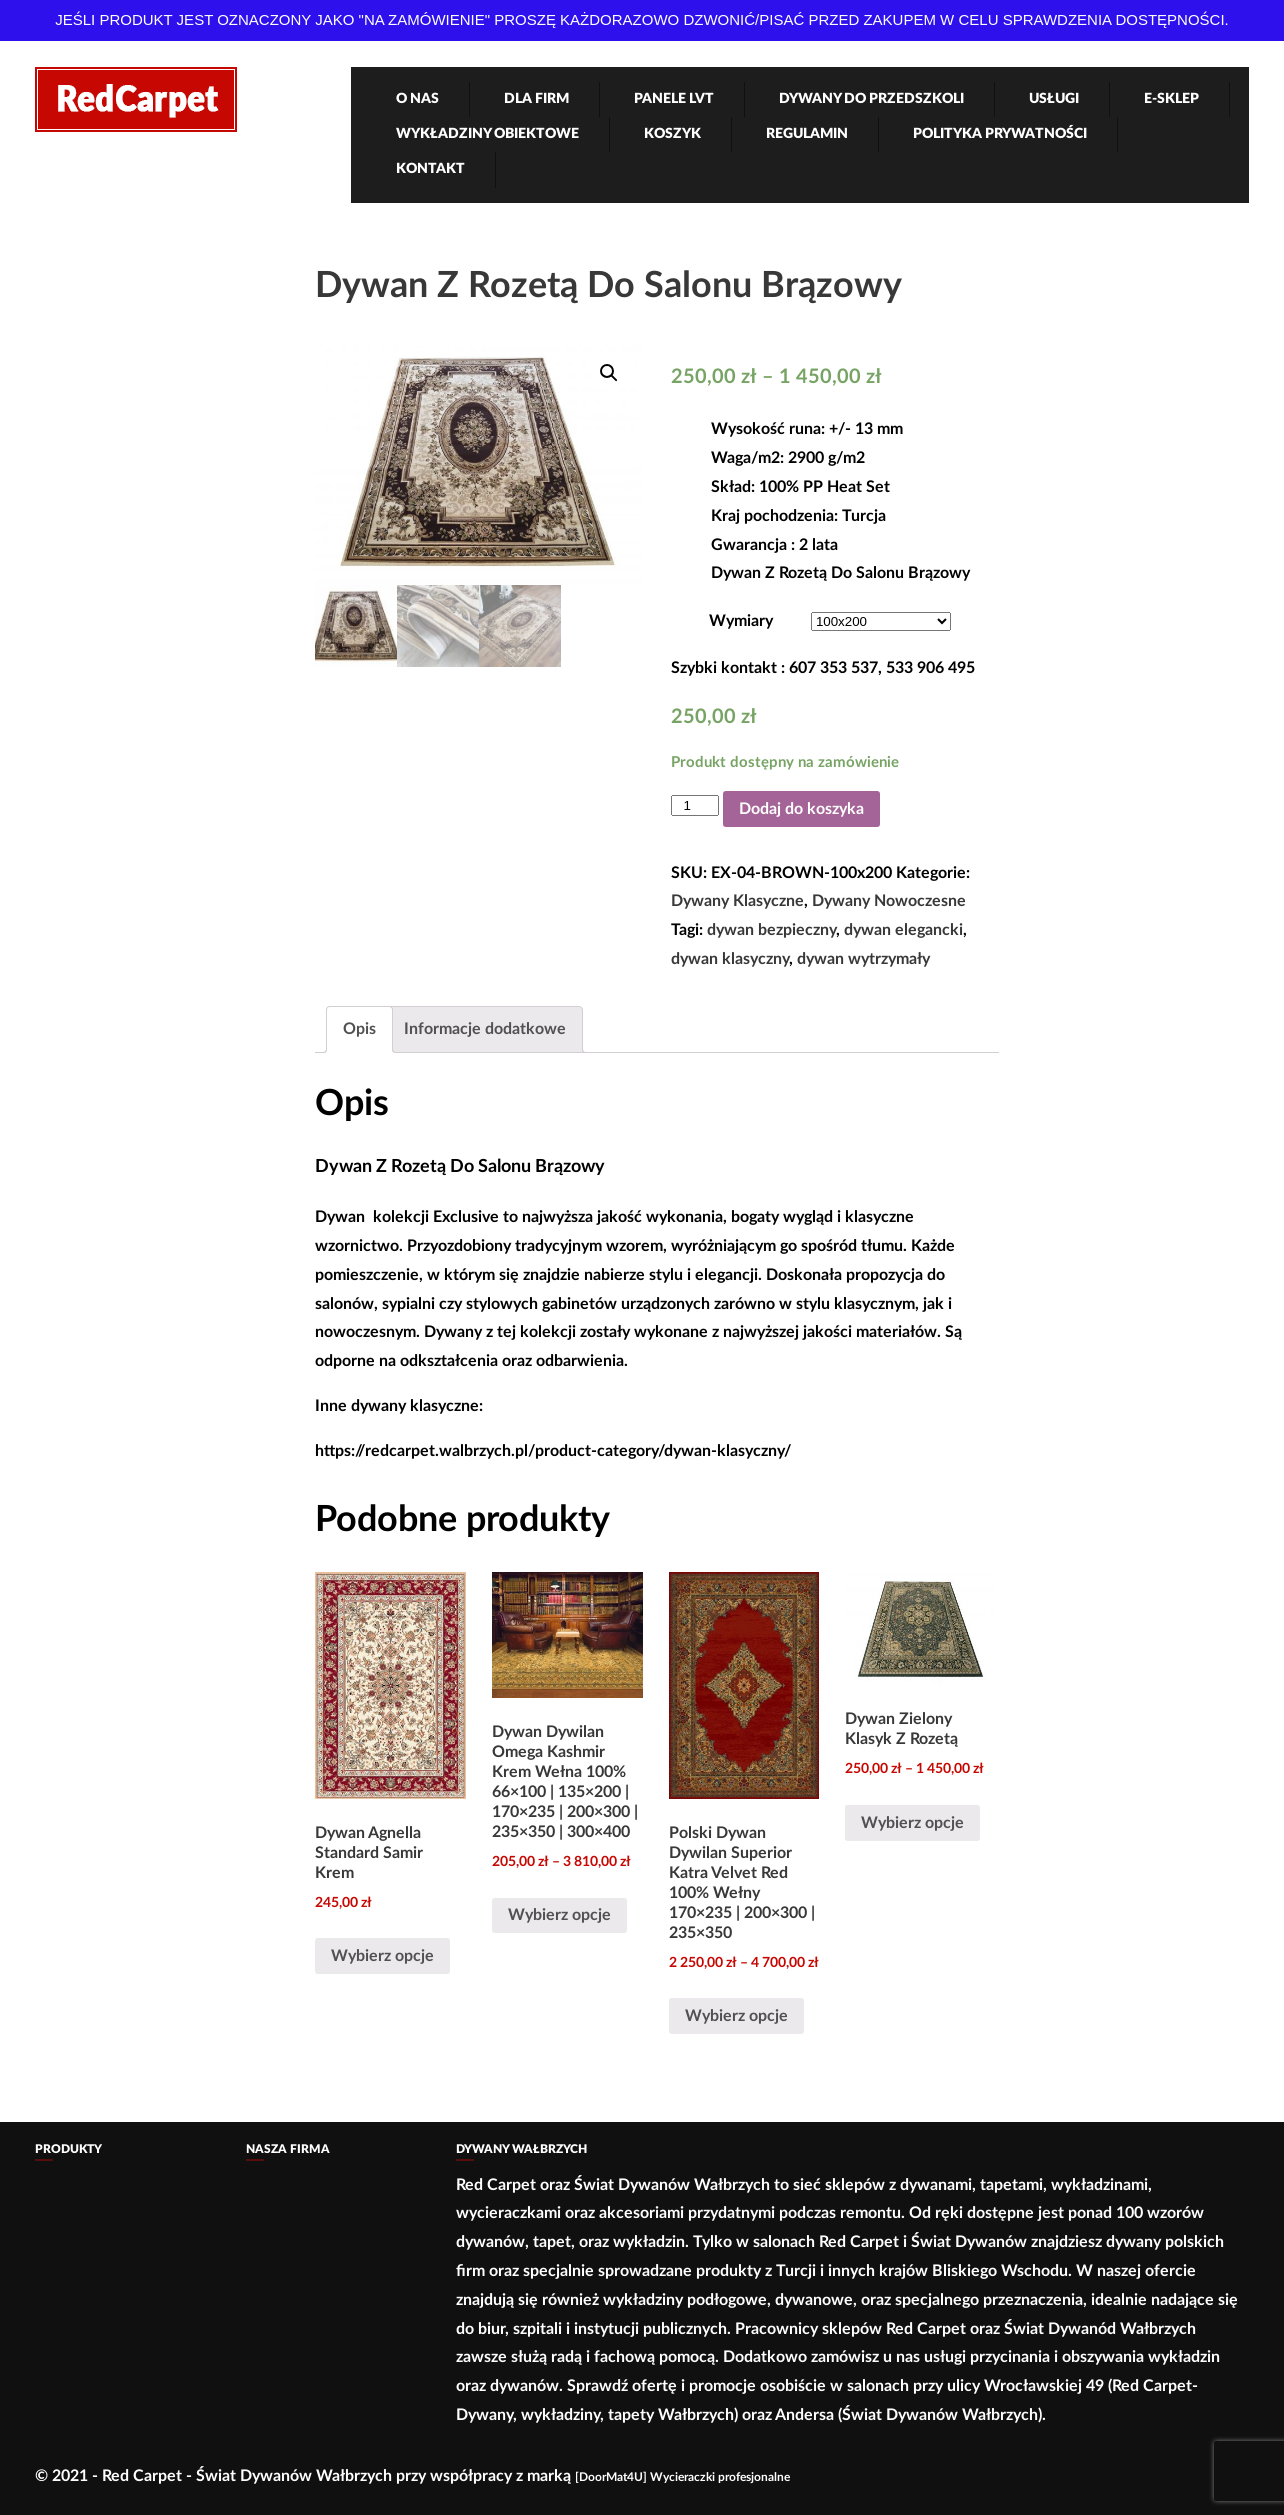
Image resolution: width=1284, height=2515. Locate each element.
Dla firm (536, 99)
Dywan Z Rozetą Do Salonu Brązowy (608, 286)
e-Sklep (1171, 99)
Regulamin (807, 134)
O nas (417, 99)
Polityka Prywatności (1000, 134)
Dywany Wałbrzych (521, 2149)
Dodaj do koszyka (801, 809)
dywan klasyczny (730, 959)
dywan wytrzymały (863, 959)
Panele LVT (674, 99)
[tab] (359, 1029)
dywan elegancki (903, 930)
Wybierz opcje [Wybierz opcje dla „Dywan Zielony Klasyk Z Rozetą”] (912, 1823)
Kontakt (430, 169)
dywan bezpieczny (771, 930)
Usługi (1054, 99)
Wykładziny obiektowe (487, 134)
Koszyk (672, 134)
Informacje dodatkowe (485, 1029)
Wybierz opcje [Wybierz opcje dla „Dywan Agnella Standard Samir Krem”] (382, 1956)
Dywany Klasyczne (737, 901)
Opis (359, 1029)
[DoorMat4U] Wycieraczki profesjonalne (682, 2477)
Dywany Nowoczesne (889, 901)
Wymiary (741, 621)
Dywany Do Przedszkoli (871, 99)
